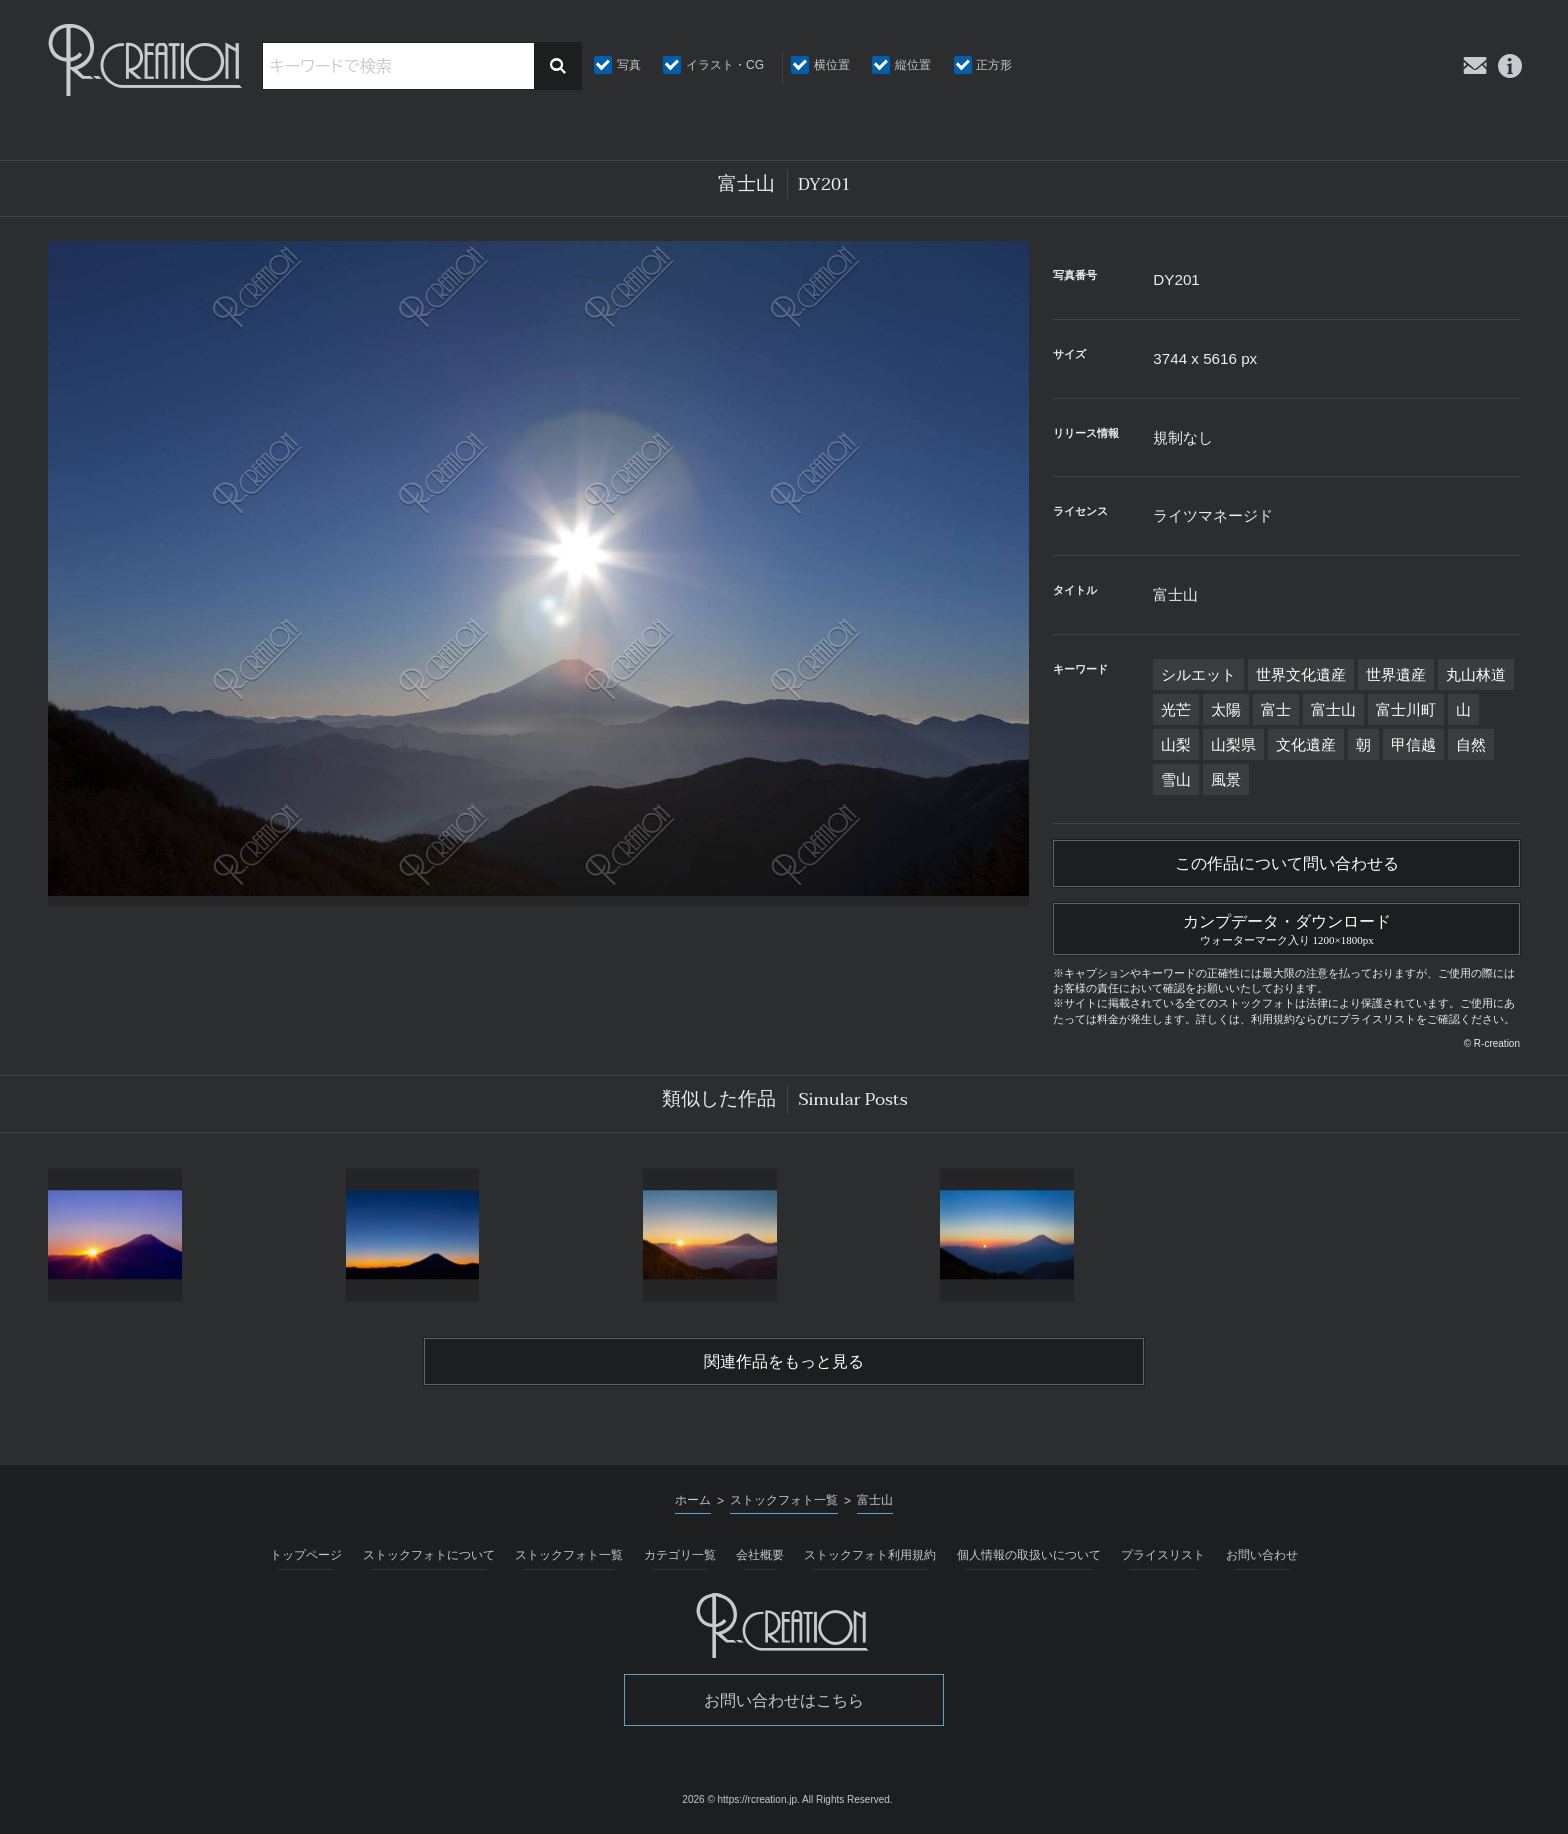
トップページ (306, 1555)
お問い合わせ (1262, 1555)
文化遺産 (1306, 744)
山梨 (1176, 744)
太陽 (1226, 709)
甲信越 (1413, 744)
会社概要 (760, 1555)
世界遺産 (1396, 674)
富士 (1276, 709)
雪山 (1176, 779)
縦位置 (913, 65)
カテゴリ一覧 (680, 1555)
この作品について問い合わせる (1287, 864)
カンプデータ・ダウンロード (1286, 927)
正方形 (994, 65)
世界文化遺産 (1301, 674)
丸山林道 (1476, 674)
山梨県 (1233, 744)
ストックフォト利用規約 (870, 1555)
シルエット (1198, 674)
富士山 (1333, 709)
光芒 (1176, 709)
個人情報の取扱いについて (1029, 1555)
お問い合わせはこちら (784, 1700)
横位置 (832, 65)
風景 (1226, 779)
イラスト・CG (725, 65)
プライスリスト (1163, 1555)
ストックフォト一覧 (569, 1555)
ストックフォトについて (429, 1555)
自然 (1471, 744)
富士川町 (1406, 709)
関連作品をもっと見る (784, 1362)
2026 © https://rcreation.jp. (740, 1799)
